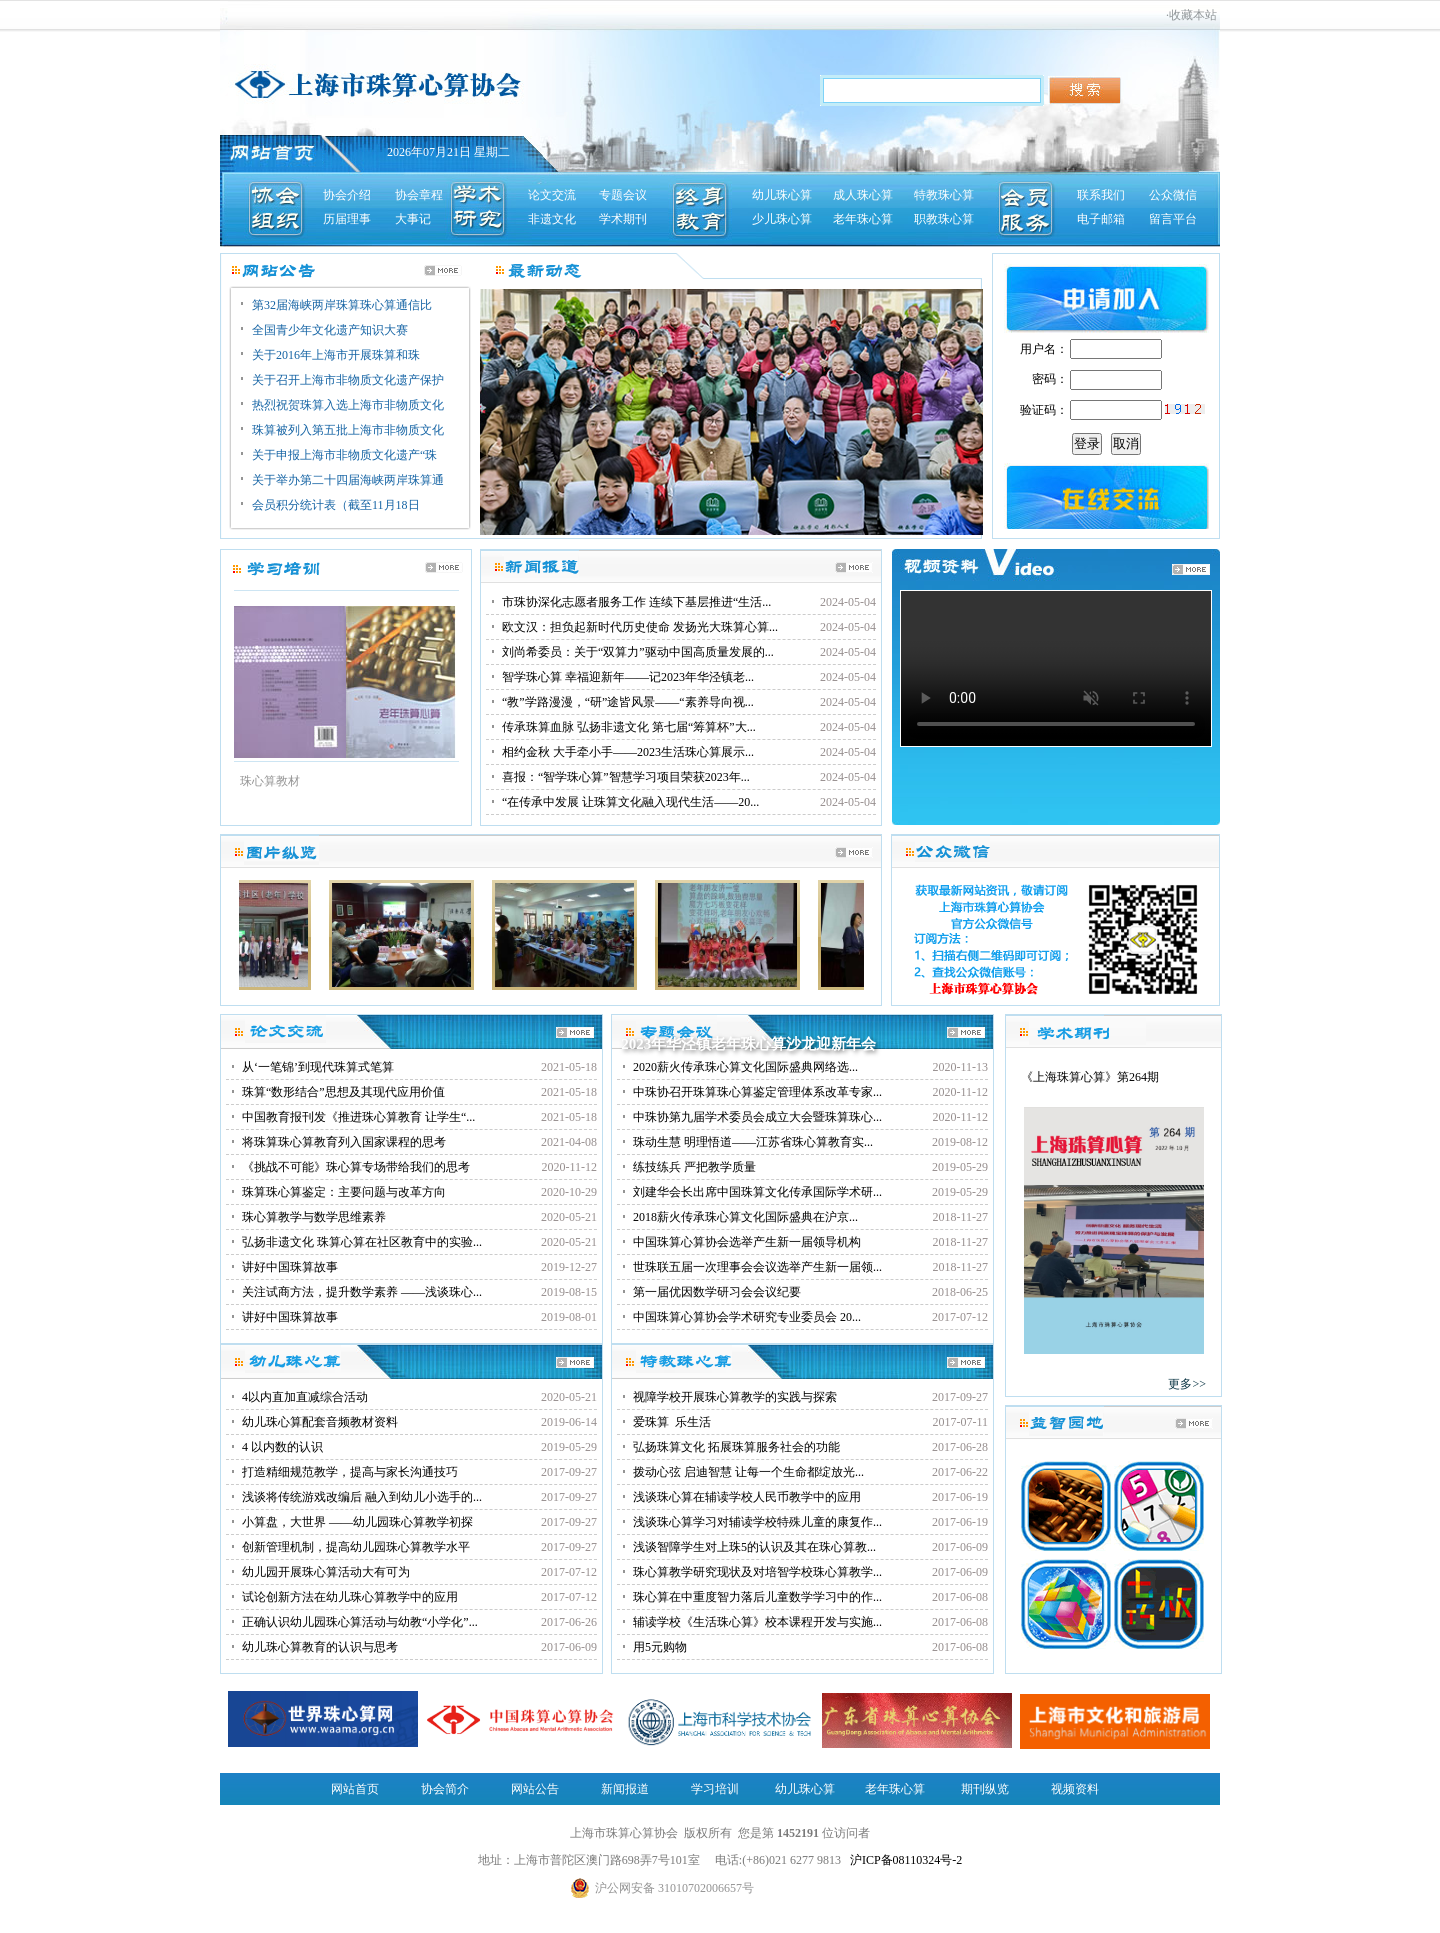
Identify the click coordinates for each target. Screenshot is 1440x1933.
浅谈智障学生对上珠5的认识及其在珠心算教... (754, 1547)
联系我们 (1101, 195)
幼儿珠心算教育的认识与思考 (320, 1647)
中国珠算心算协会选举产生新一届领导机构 (747, 1242)
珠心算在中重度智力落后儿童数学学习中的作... (757, 1597)
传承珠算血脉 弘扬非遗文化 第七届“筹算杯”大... (629, 727)
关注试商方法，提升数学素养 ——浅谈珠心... (362, 1292)
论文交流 (552, 195)
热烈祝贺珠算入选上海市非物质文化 (348, 405)
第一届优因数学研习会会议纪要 (717, 1292)
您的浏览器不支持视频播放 (1056, 668)
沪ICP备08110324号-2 (906, 1860)
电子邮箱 (1101, 219)
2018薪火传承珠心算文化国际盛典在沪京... (745, 1217)
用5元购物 (660, 1647)
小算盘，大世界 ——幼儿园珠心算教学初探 (357, 1522)
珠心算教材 (270, 781)
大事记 (413, 219)
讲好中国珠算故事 (290, 1267)
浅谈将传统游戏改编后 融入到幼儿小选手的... (362, 1497)
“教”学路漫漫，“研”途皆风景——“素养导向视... (628, 702)
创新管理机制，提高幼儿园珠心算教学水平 (356, 1547)
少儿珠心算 (782, 219)
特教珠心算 (944, 195)
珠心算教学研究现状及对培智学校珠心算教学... (757, 1572)
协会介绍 (347, 195)
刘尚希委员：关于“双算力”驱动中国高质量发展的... (638, 652)
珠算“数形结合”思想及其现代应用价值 (343, 1092)
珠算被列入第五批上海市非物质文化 (348, 430)
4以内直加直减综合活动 (305, 1397)
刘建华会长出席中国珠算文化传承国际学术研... (757, 1192)
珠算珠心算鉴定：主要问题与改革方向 (344, 1192)
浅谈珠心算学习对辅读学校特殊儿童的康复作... (757, 1522)
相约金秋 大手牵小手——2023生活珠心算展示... (628, 752)
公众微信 (1173, 195)
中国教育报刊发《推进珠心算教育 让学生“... (358, 1117)
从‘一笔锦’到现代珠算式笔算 (318, 1067)
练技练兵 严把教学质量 (694, 1167)
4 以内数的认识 (282, 1447)
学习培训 (715, 1789)
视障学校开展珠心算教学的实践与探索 (735, 1397)
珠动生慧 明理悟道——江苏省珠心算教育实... (753, 1142)
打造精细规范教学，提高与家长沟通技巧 (350, 1472)
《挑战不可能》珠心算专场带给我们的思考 (356, 1167)
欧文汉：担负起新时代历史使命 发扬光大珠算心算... (640, 627)
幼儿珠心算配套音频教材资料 (320, 1422)
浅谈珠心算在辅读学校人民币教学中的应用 (747, 1497)
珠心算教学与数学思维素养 (314, 1217)
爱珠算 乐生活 (672, 1422)
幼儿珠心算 (782, 195)
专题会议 (623, 195)
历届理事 (347, 219)
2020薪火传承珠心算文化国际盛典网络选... (745, 1067)
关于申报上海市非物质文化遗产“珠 (344, 455)
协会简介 (445, 1789)
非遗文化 (552, 219)
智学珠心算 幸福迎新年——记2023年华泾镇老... (628, 677)
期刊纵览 (985, 1789)
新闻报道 (625, 1789)
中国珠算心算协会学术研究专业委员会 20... (747, 1317)
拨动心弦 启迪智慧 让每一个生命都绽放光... (748, 1472)
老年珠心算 (863, 219)
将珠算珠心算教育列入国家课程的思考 (344, 1142)
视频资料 (1075, 1789)
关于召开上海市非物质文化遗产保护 (348, 380)
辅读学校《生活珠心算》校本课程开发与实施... (757, 1622)
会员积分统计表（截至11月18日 (336, 505)
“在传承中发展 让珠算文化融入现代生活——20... (630, 802)
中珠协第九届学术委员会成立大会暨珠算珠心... (757, 1117)
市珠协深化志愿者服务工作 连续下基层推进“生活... (636, 602)
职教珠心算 (944, 219)
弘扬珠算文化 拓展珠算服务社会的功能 (736, 1447)
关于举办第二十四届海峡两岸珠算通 (348, 480)
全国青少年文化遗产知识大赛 (330, 330)
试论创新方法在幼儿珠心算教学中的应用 (350, 1597)
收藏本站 (1193, 15)
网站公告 (535, 1789)
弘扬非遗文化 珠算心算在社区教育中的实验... (362, 1242)
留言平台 (1173, 219)
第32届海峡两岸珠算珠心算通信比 (342, 305)
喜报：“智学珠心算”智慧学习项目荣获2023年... (626, 777)
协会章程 (419, 195)
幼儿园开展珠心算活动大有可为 (326, 1572)
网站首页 (355, 1789)
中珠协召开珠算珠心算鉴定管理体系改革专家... (757, 1092)
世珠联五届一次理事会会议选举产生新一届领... (757, 1267)
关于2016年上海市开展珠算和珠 (336, 355)
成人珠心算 (863, 195)
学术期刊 (623, 219)
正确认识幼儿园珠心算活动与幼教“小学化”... (360, 1622)
